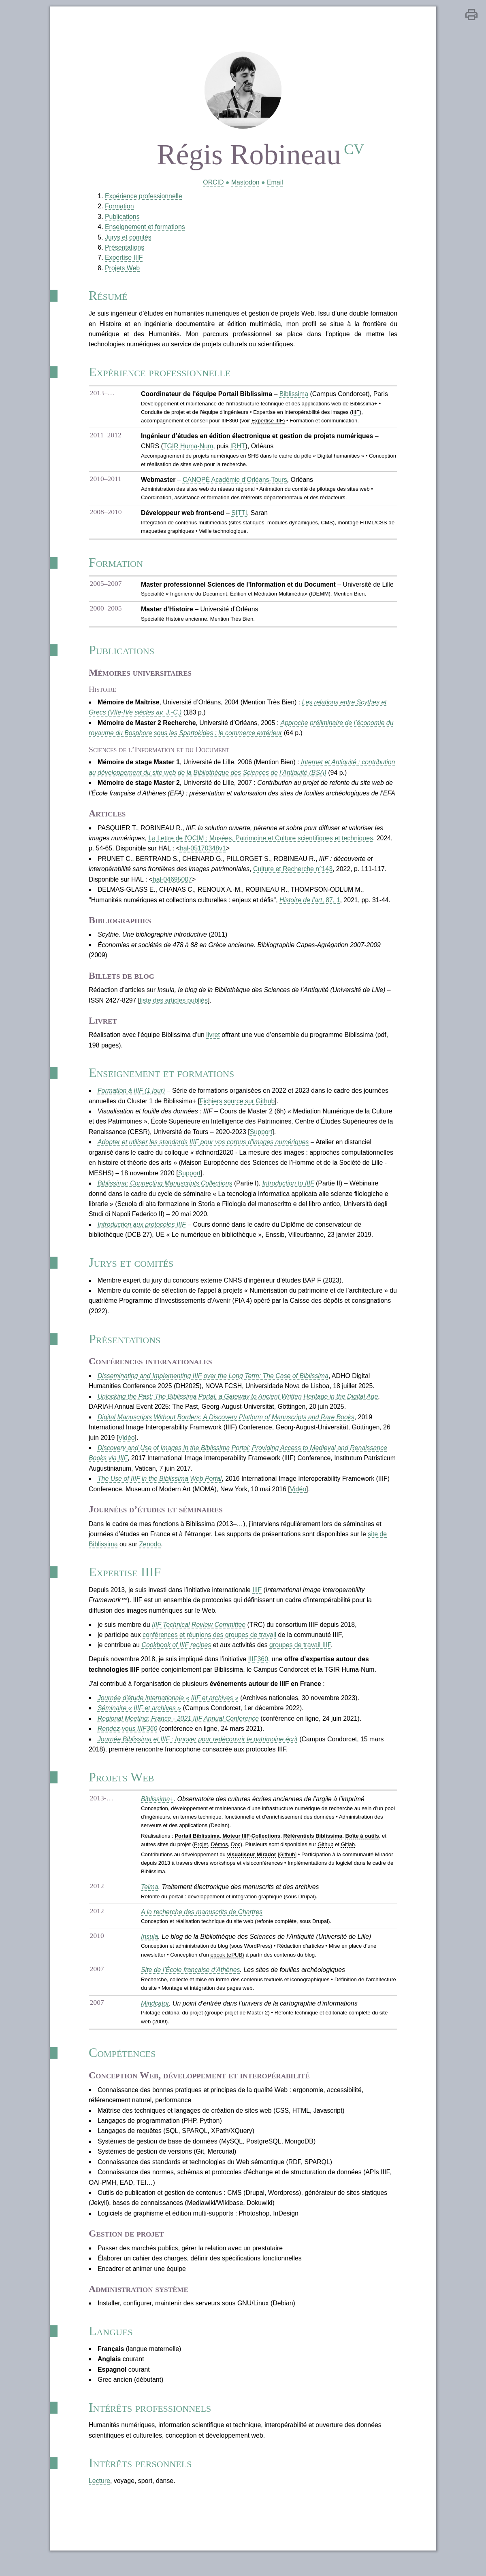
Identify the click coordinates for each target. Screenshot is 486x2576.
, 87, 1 (310, 906)
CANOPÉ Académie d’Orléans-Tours (234, 483)
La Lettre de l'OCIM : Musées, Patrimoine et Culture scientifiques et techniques (261, 844)
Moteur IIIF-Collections (251, 1850)
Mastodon (245, 183)
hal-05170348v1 (202, 855)
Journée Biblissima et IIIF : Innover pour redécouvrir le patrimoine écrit (197, 1752)
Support (261, 1140)
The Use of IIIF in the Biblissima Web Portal (159, 1489)
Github (325, 1858)
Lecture (98, 2499)
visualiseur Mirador (251, 1869)
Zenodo (149, 1555)
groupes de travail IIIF (301, 1657)
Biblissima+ (156, 1812)
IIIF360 (258, 1671)
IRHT (237, 450)
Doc (235, 1858)
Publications (121, 218)
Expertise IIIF (123, 260)
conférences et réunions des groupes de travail (209, 1647)
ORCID (213, 183)
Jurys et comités (127, 238)
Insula (148, 1951)
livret (213, 1042)
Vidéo (125, 1448)
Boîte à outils (362, 1850)
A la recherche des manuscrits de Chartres (201, 1926)
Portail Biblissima (196, 1850)
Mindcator (154, 2018)
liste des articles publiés (173, 1007)
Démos (218, 1858)
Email (275, 183)
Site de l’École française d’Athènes (189, 1984)
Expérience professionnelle (142, 197)
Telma (148, 1901)
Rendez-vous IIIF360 (126, 1741)
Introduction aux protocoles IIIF (140, 1233)
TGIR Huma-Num (187, 450)
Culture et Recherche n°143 (293, 875)
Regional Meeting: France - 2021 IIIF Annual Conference (177, 1731)
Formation (118, 208)
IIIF (257, 1602)
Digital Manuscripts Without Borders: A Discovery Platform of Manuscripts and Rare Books (225, 1427)
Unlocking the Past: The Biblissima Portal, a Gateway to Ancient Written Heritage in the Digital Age (237, 1407)
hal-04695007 (172, 886)
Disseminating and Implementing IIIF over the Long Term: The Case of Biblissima (212, 1386)
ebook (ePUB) (227, 1969)
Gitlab (348, 1858)
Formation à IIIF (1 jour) (130, 1099)
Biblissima (293, 397)
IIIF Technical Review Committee (198, 1636)
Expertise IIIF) (268, 424)
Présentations (123, 249)
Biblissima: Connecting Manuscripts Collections (164, 1192)
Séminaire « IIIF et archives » (138, 1720)
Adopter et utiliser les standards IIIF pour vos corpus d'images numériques (202, 1150)
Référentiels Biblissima (313, 1850)
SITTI (239, 517)
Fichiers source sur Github (237, 1109)
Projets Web (121, 270)
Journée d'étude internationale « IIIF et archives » (167, 1710)
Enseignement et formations (144, 228)
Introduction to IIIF (288, 1192)
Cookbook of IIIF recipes (176, 1657)
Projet (200, 1858)
